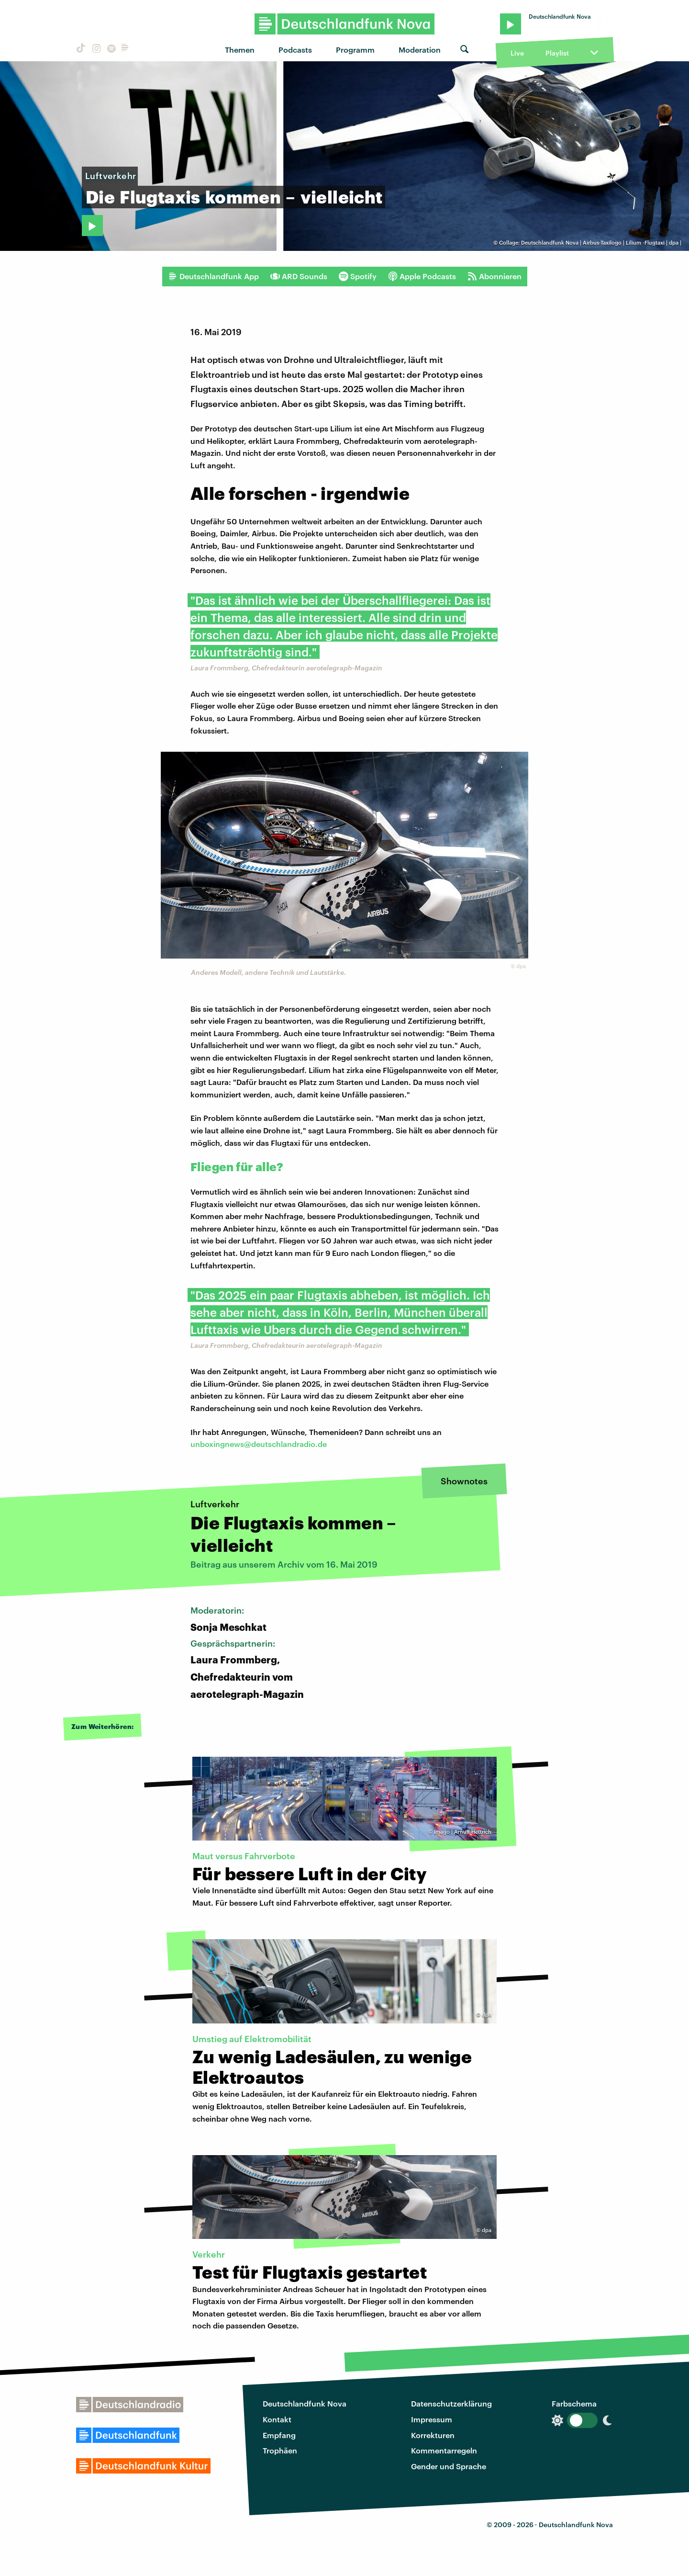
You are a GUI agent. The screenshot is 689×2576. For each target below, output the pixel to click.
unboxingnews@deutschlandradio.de (258, 1443)
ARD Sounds (298, 276)
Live (517, 53)
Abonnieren (494, 276)
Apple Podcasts (422, 276)
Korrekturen (433, 2435)
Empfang (279, 2435)
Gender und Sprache (448, 2466)
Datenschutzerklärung (451, 2403)
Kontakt (277, 2419)
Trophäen (280, 2450)
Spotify (358, 276)
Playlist (557, 53)
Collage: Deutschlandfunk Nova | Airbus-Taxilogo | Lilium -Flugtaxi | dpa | (590, 242)
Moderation (420, 49)
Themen (240, 49)
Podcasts (295, 49)
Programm (355, 49)
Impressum (431, 2419)
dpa (521, 966)
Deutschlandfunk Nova (304, 2403)
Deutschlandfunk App (213, 276)
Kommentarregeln (444, 2450)
